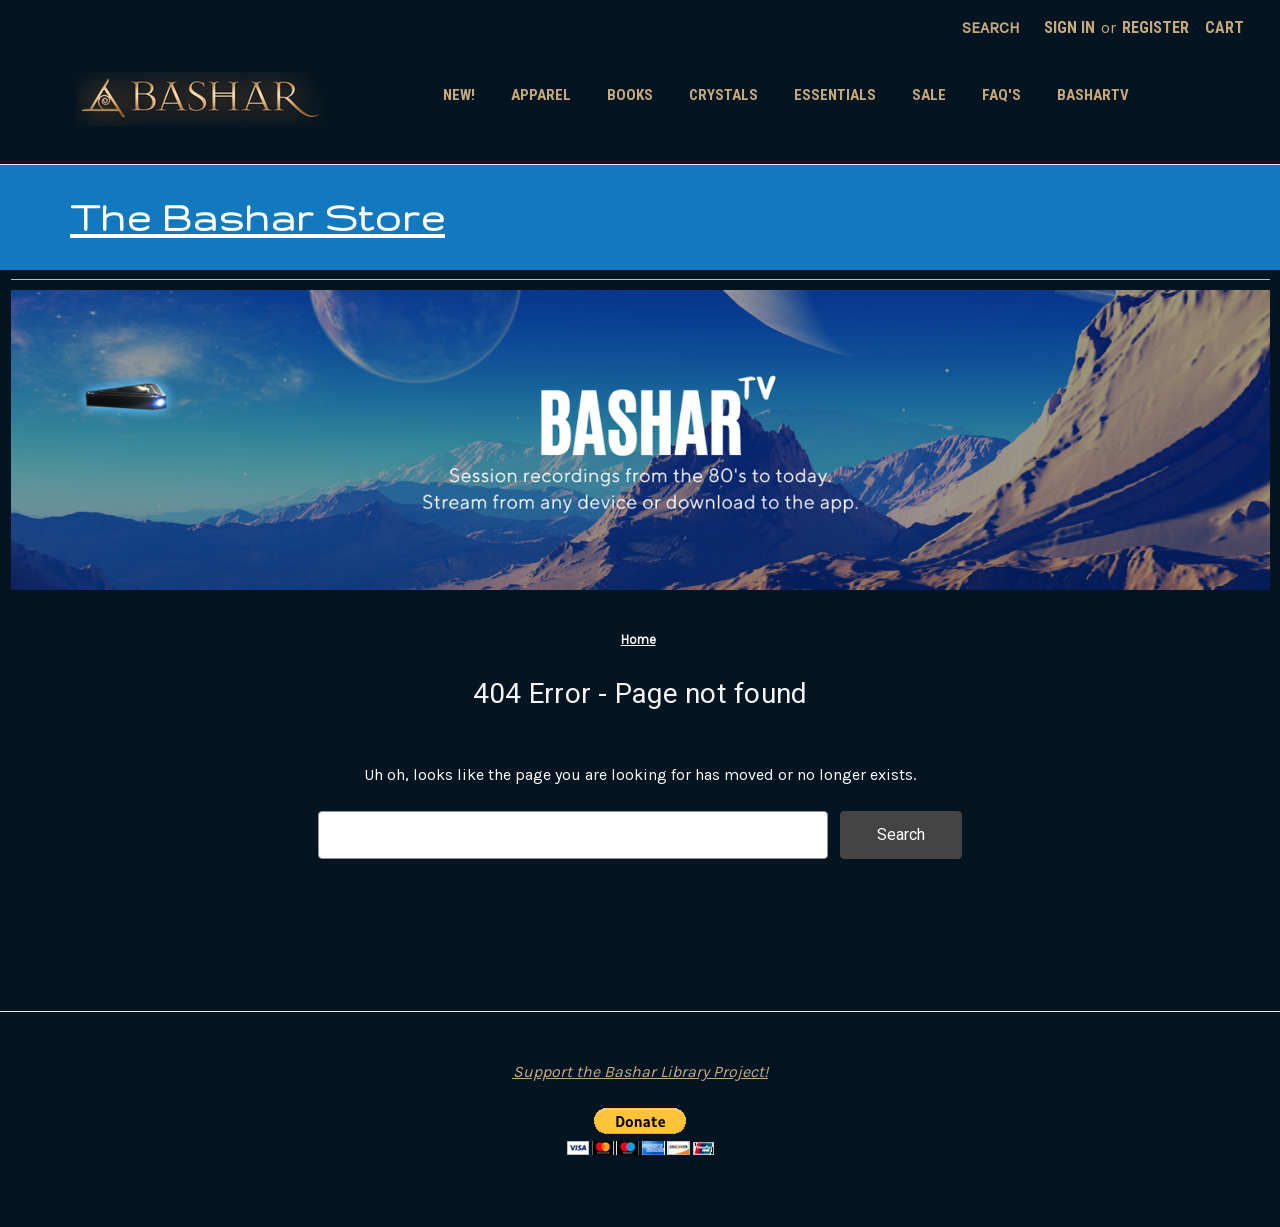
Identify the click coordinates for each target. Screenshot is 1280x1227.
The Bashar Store (257, 217)
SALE (929, 95)
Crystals (723, 95)
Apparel (541, 95)
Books (630, 95)
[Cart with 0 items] (1224, 28)
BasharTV (1093, 95)
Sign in (1069, 27)
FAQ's (1001, 95)
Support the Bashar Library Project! (640, 1071)
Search (991, 27)
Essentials (835, 95)
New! (459, 95)
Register (1155, 27)
